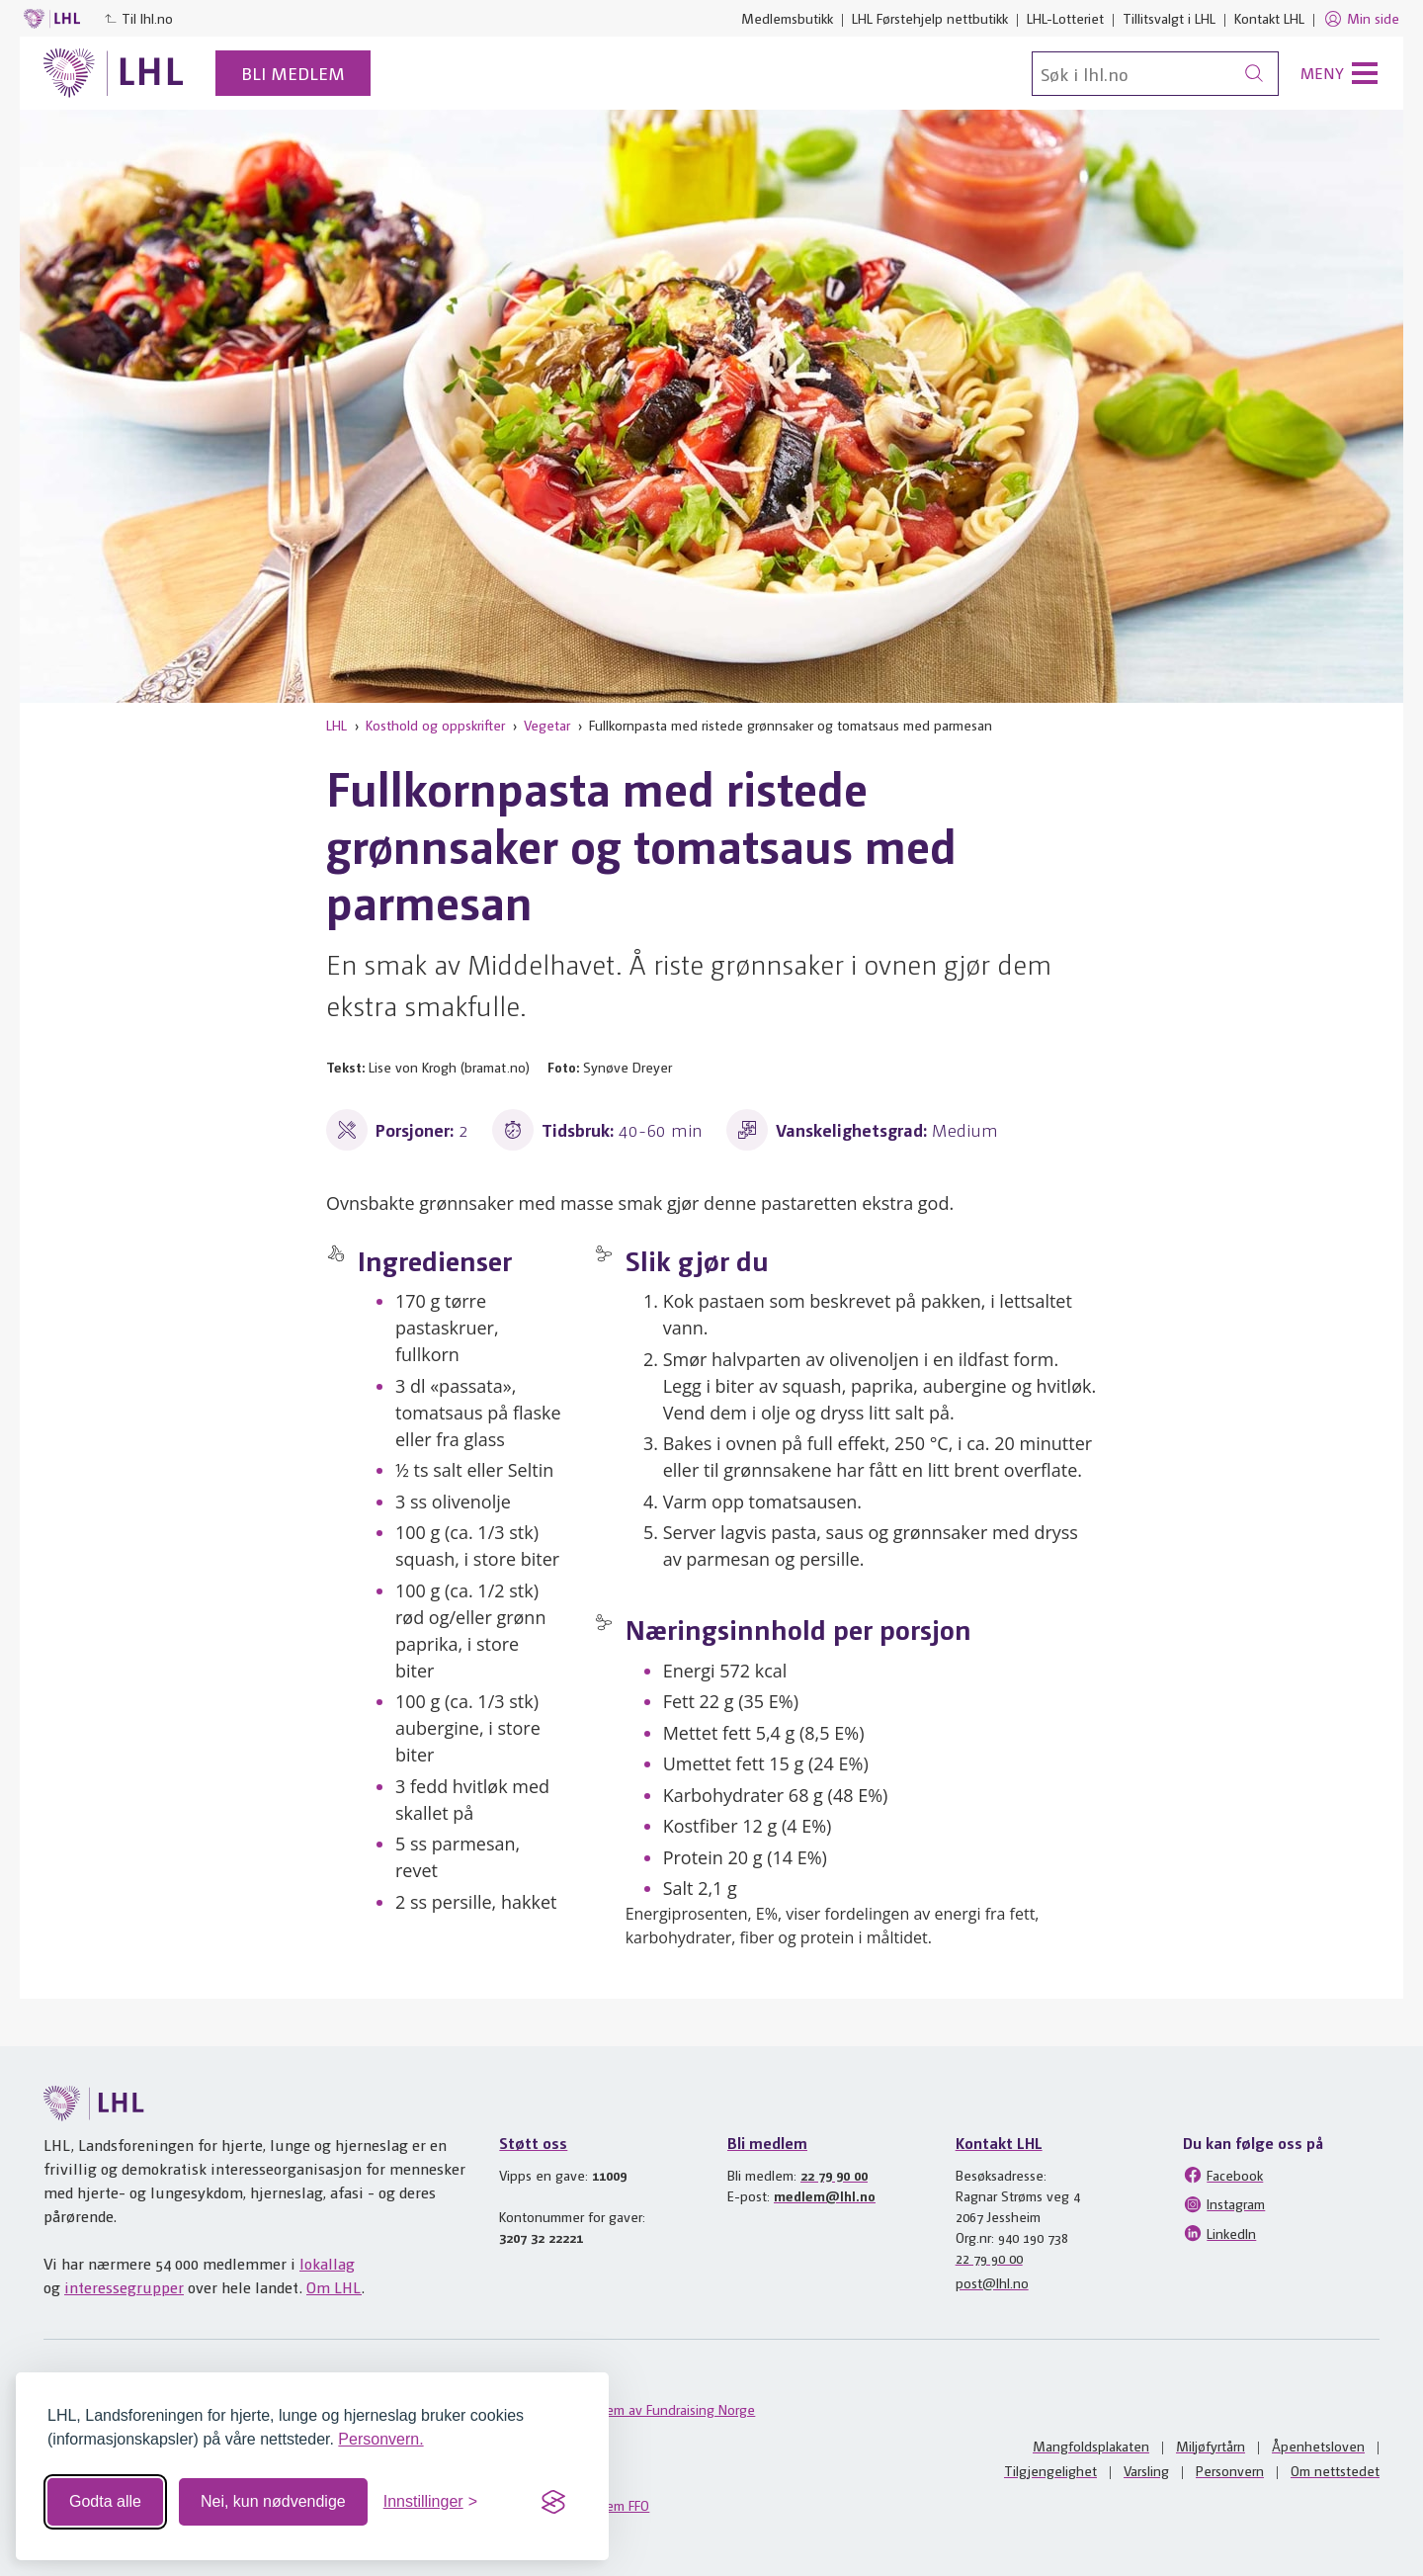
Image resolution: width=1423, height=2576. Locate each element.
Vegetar (547, 724)
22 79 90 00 (834, 2175)
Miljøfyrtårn (1210, 2445)
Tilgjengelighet (1050, 2470)
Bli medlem (293, 72)
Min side (1361, 19)
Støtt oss (533, 2142)
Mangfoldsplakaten (1091, 2445)
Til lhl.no (138, 18)
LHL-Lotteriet (1065, 18)
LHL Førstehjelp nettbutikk (930, 18)
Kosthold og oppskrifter (435, 724)
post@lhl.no (992, 2282)
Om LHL (334, 2286)
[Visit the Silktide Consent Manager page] (553, 2502)
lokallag (327, 2263)
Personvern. (380, 2439)
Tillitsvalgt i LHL (1169, 18)
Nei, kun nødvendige (273, 2501)
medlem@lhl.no (825, 2195)
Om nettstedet (1335, 2470)
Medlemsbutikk (787, 18)
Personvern (1230, 2470)
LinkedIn (1219, 2233)
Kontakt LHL (1269, 18)
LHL (336, 724)
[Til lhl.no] (113, 73)
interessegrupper (124, 2286)
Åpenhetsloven (1318, 2445)
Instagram (1224, 2204)
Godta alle (105, 2501)
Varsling (1146, 2470)
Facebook (1223, 2175)
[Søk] (1155, 73)
